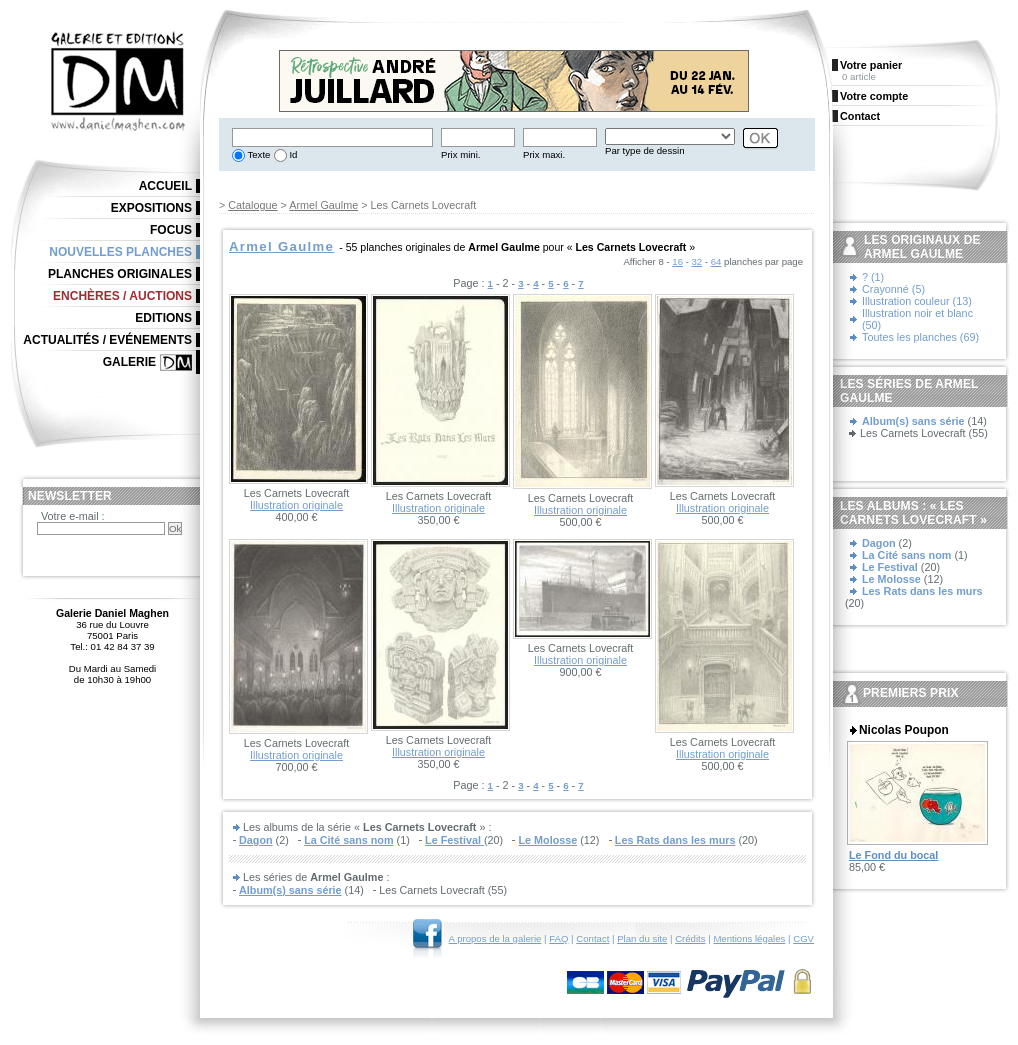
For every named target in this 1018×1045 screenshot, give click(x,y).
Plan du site (642, 938)
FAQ (558, 938)
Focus (171, 230)
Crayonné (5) (893, 289)
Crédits (690, 938)
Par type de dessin (644, 150)
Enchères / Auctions (122, 296)
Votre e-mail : (73, 516)
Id (292, 154)
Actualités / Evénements (107, 340)
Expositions (151, 208)
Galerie (129, 362)
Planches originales (120, 274)
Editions (163, 318)
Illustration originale (296, 505)
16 (677, 261)
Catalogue (252, 205)
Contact (592, 938)
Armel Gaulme (323, 205)
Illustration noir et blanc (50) (917, 319)
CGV (803, 938)
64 (716, 261)
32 (697, 261)
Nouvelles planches (120, 252)
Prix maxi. (544, 154)
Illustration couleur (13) (917, 301)
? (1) (873, 277)
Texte (257, 154)
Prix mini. (460, 154)
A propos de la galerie (495, 938)
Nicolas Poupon (904, 730)
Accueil (165, 186)
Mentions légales (749, 938)
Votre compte (874, 96)
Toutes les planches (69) (920, 337)
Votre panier (871, 65)
